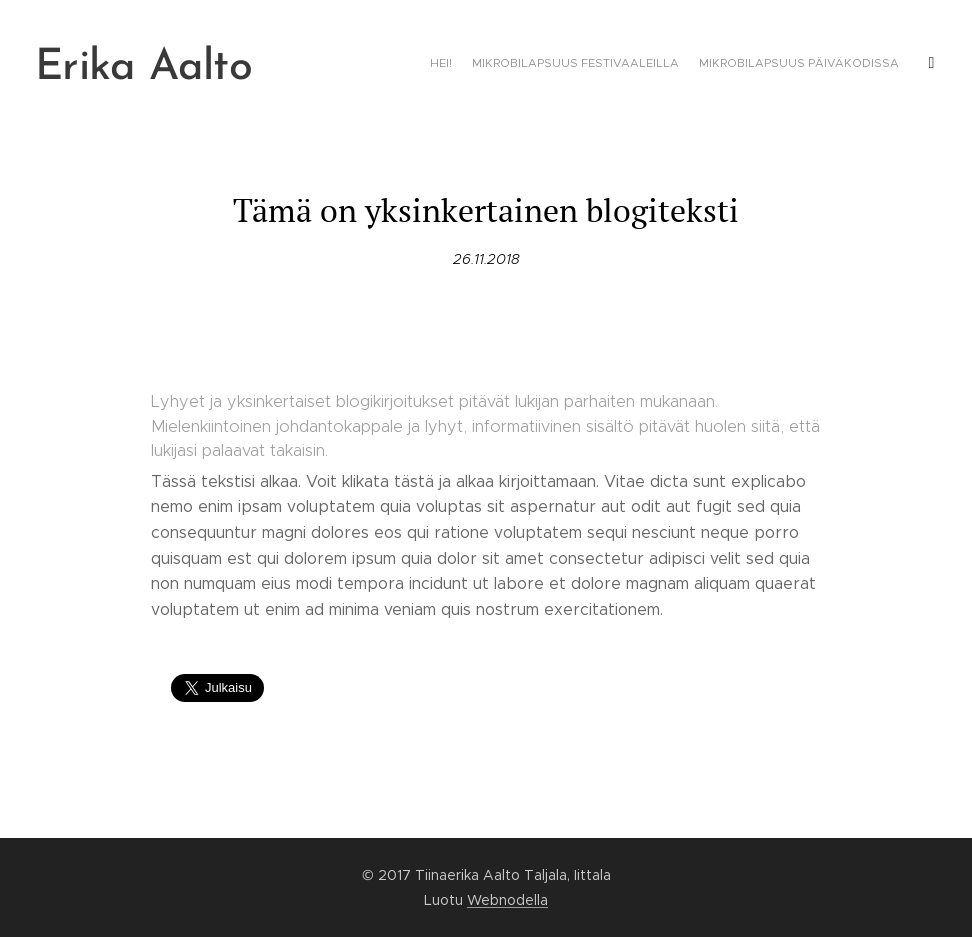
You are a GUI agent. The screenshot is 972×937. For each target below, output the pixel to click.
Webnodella (507, 900)
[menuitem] (819, 65)
